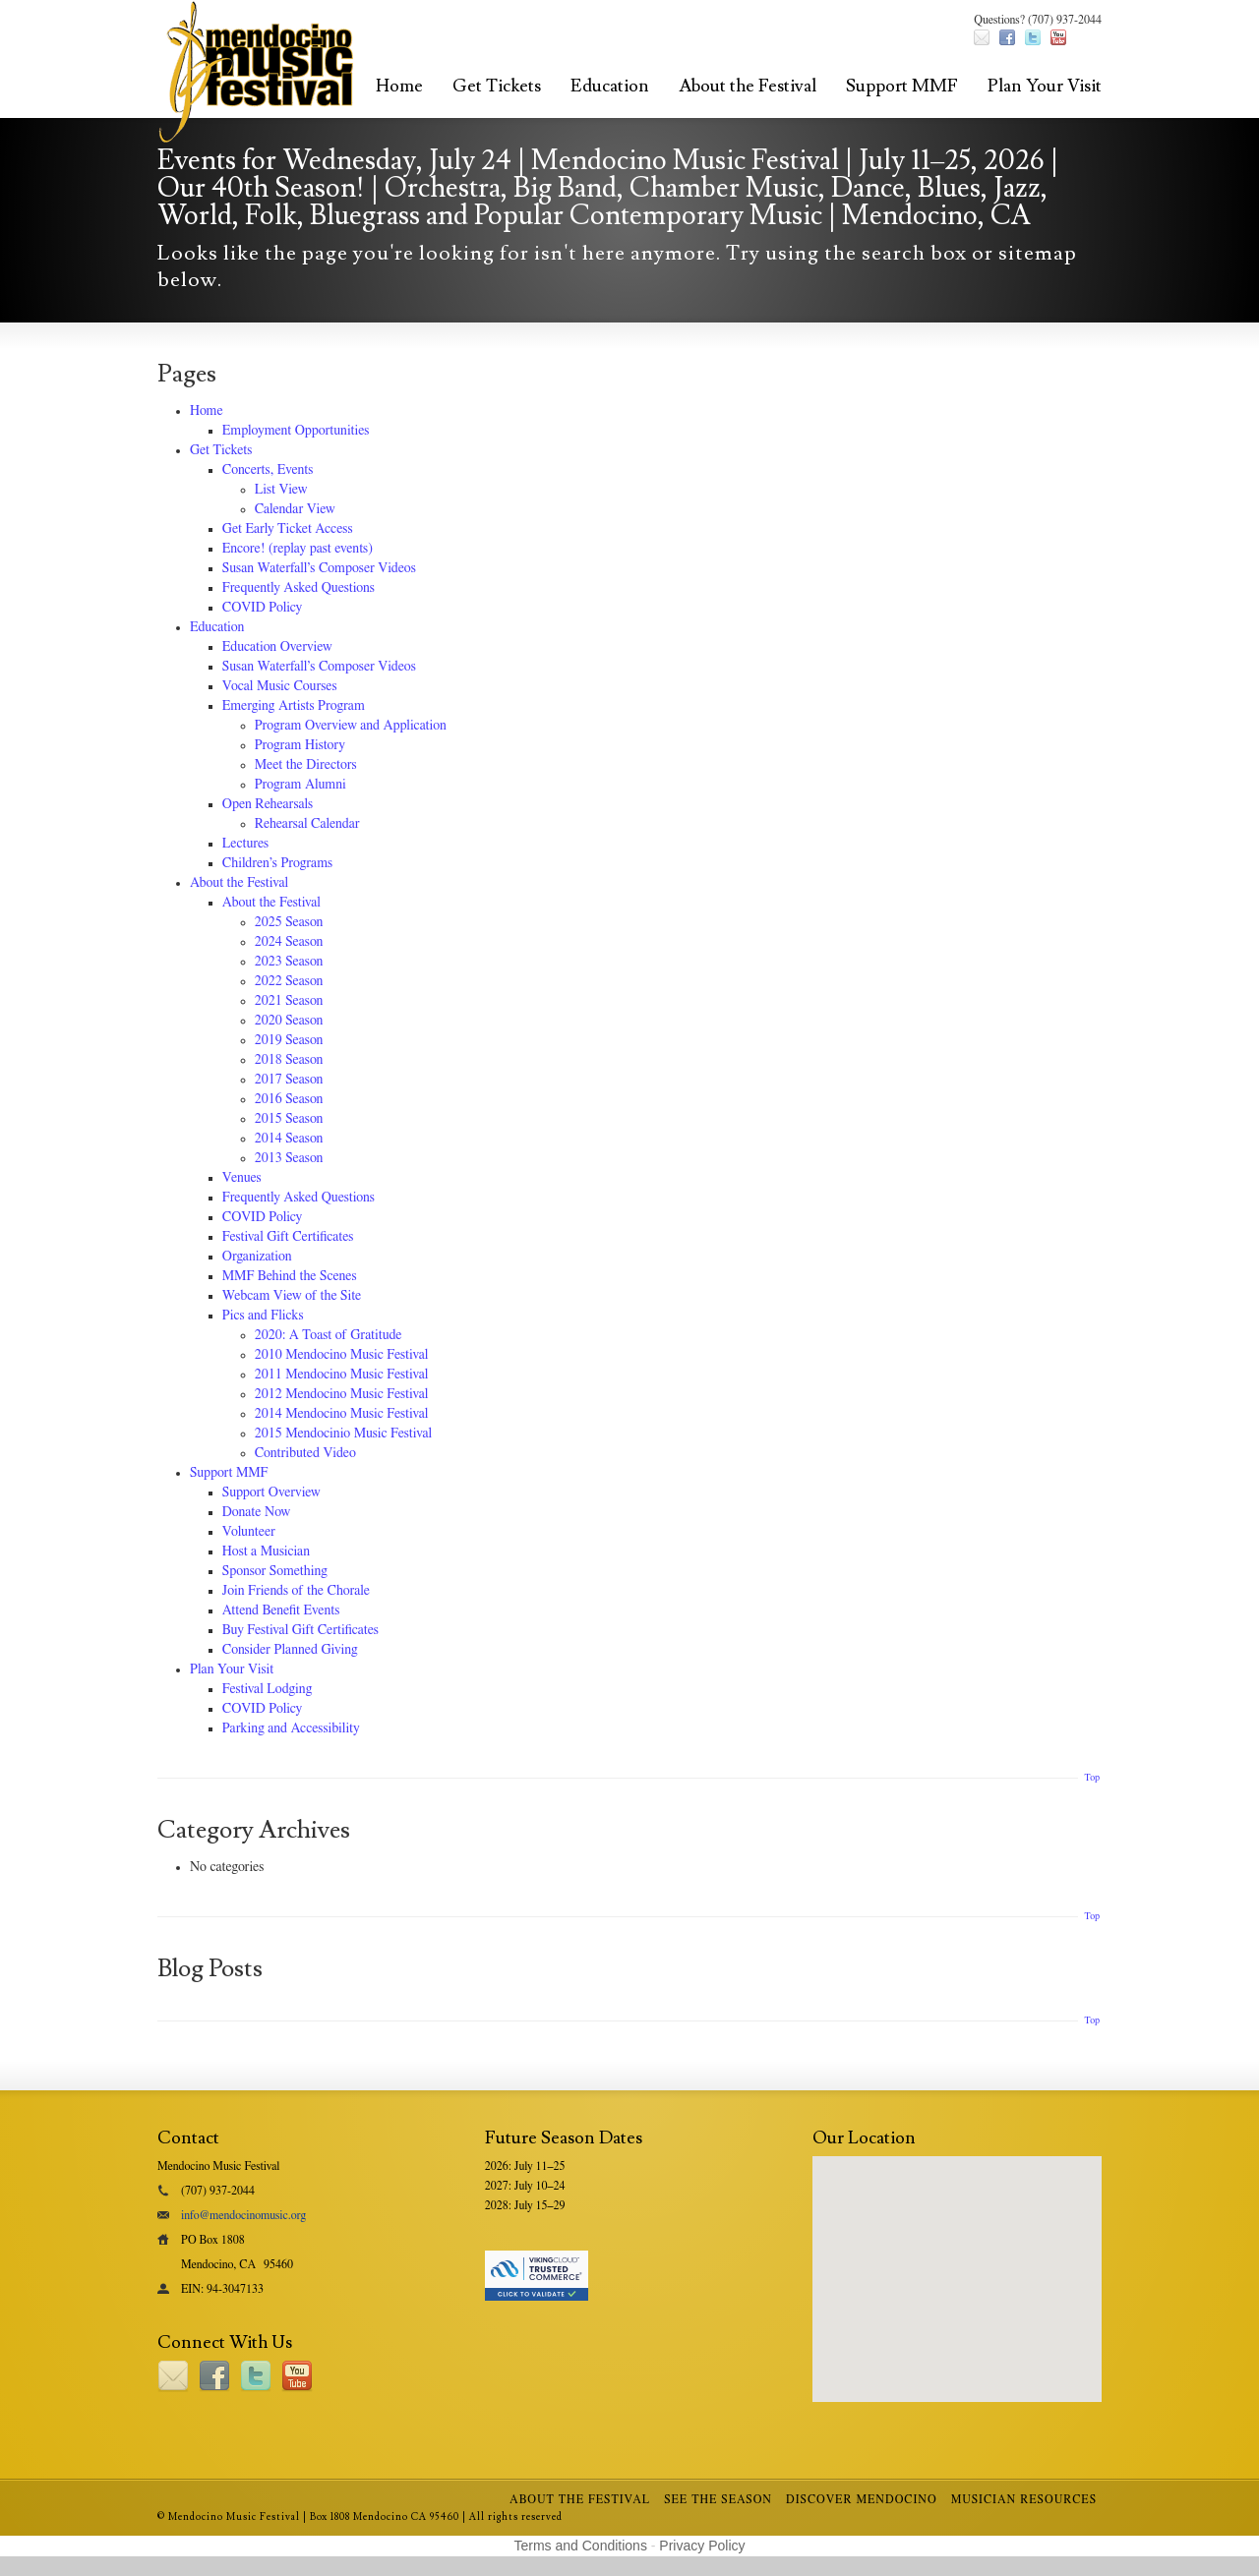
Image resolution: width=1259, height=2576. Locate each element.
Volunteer (248, 1532)
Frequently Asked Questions (298, 588)
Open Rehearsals (267, 804)
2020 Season (289, 1020)
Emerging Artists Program (293, 706)
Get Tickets (496, 86)
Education (609, 86)
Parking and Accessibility (291, 1728)
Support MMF (902, 86)
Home (399, 86)
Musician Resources (1024, 2499)
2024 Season (289, 942)
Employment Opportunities (296, 431)
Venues (242, 1178)
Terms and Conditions (580, 2545)
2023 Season (289, 961)
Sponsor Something (275, 1571)
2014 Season (289, 1138)
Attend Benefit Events (281, 1610)
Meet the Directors (306, 765)
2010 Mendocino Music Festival (342, 1355)
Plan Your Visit (1045, 86)
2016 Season (289, 1099)
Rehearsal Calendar (307, 824)
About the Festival (747, 86)
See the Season (718, 2499)
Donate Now (256, 1512)
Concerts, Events (268, 470)
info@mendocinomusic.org (243, 2215)
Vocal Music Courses (279, 686)
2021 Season (289, 1001)
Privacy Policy (702, 2545)
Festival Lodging (267, 1689)
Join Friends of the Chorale (296, 1591)
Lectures (245, 843)
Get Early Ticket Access (287, 529)
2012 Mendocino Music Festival (342, 1394)
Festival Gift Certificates (288, 1237)
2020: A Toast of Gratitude (328, 1335)
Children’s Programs (277, 863)
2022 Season (289, 981)
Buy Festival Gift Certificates (300, 1630)
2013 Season (289, 1158)
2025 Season (289, 922)
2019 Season (289, 1040)
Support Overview (271, 1492)
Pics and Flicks (263, 1315)
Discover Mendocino (861, 2499)
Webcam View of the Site (292, 1296)
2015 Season (289, 1119)
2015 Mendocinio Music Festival (343, 1433)
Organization (257, 1256)
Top (1092, 1778)
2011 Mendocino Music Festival (342, 1374)
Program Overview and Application (351, 725)
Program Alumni (300, 784)
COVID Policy (262, 608)
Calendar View (295, 509)
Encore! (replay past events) (297, 549)
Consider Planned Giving (290, 1650)
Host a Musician (266, 1551)
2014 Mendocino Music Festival (342, 1414)
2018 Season (289, 1060)
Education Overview (277, 647)
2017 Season (289, 1079)
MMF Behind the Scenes (289, 1276)
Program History (300, 745)
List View (281, 490)
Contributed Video (305, 1453)
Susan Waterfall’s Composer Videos (319, 568)
